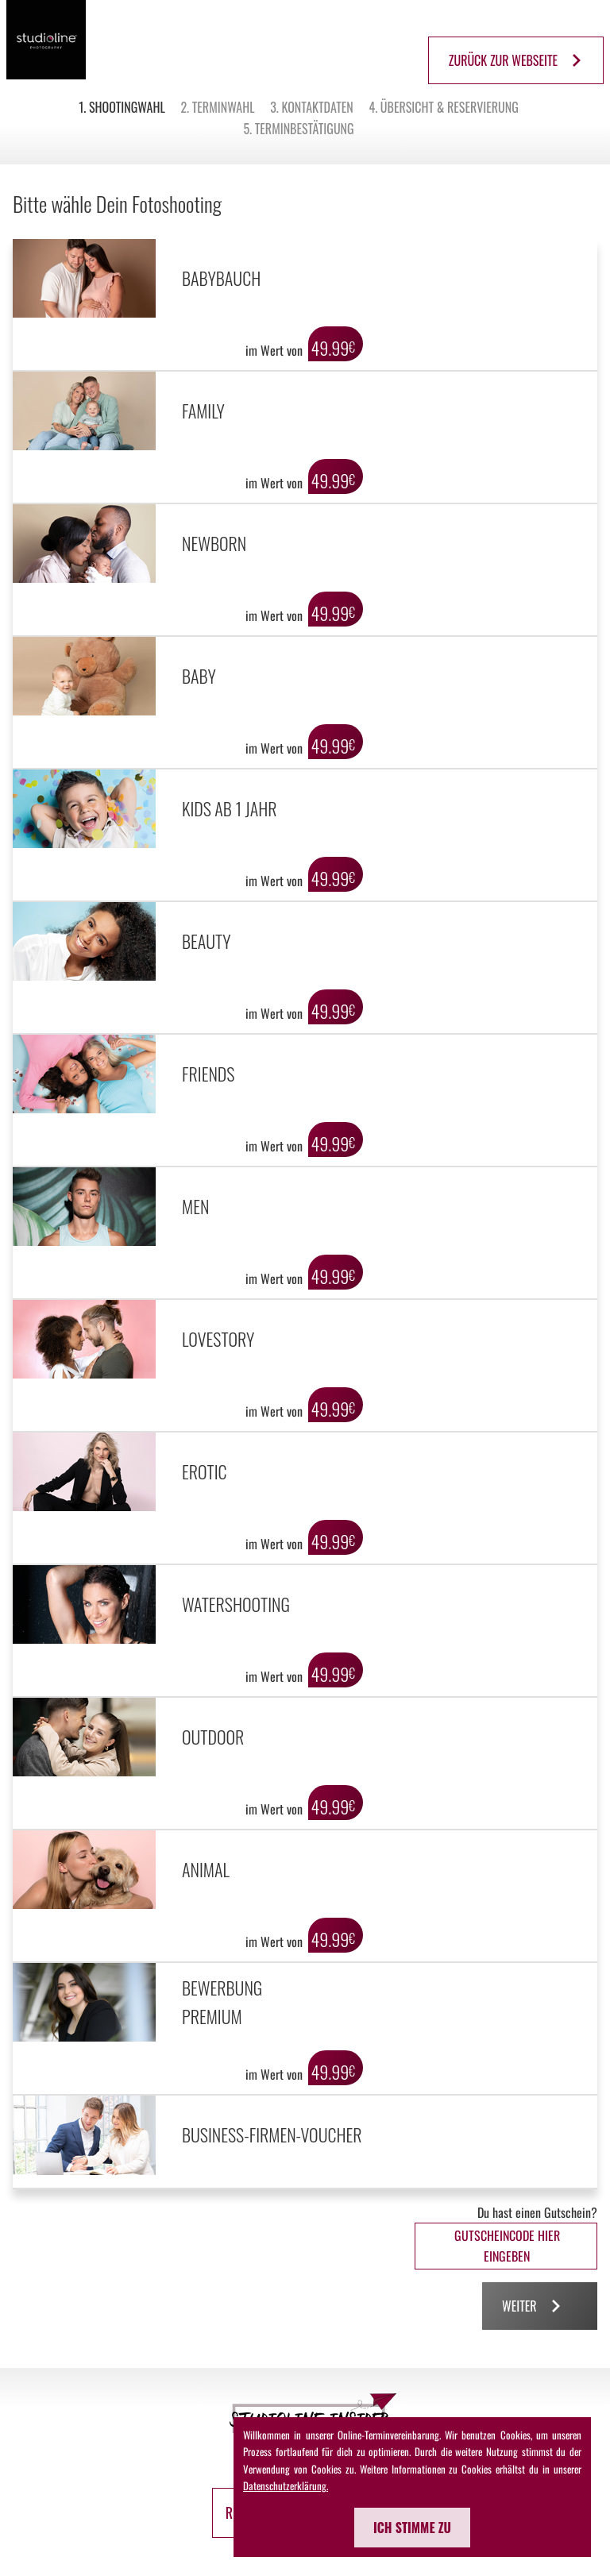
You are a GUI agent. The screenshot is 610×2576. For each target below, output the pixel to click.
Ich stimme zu (412, 2527)
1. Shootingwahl (121, 107)
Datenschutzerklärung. (285, 2485)
